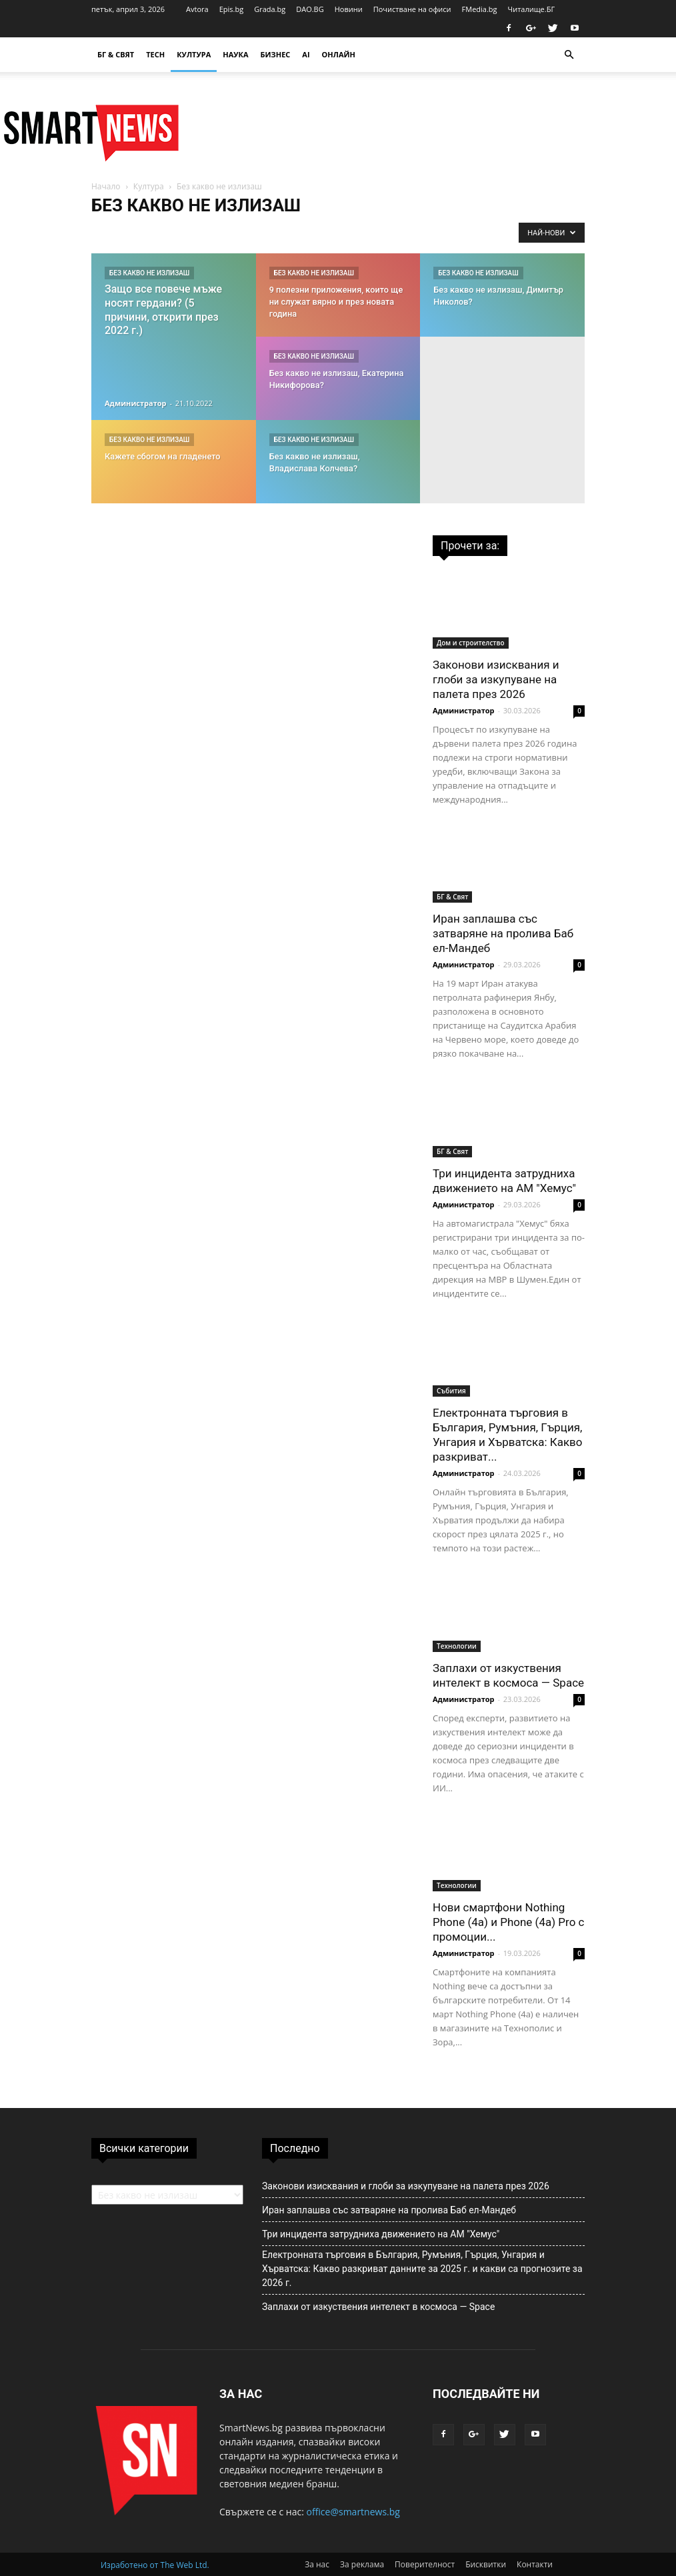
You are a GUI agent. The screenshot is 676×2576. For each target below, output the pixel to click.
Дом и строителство (471, 642)
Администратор (136, 403)
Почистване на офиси (412, 9)
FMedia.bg (479, 9)
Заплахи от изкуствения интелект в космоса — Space (378, 2306)
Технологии (457, 1646)
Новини (349, 9)
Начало (106, 186)
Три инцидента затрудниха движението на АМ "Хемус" (380, 2234)
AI (305, 54)
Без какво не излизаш (149, 273)
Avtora (197, 9)
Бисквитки (485, 2564)
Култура (194, 54)
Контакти (535, 2564)
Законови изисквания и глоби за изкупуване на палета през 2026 (496, 679)
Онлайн (338, 54)
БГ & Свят (115, 54)
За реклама (362, 2564)
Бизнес (276, 54)
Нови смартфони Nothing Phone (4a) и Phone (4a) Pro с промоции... (508, 1922)
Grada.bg (269, 9)
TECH (155, 54)
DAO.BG (310, 9)
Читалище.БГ (531, 9)
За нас (317, 2564)
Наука (235, 54)
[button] (569, 55)
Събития (451, 1390)
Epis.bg (231, 9)
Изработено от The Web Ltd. (155, 2565)
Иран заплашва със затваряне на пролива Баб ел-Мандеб (503, 933)
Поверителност (425, 2564)
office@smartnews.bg (352, 2511)
